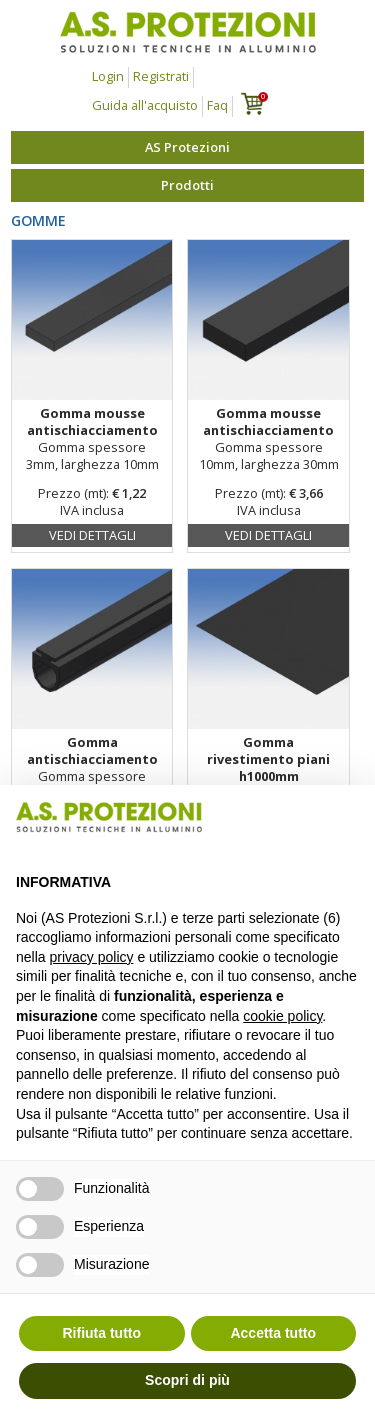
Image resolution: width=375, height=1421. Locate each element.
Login (108, 76)
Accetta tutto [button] (273, 1333)
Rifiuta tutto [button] (101, 1333)
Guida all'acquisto (145, 105)
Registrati (161, 76)
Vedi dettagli (92, 535)
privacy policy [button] (91, 957)
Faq (217, 105)
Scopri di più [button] (187, 1380)
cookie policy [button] (282, 1016)
